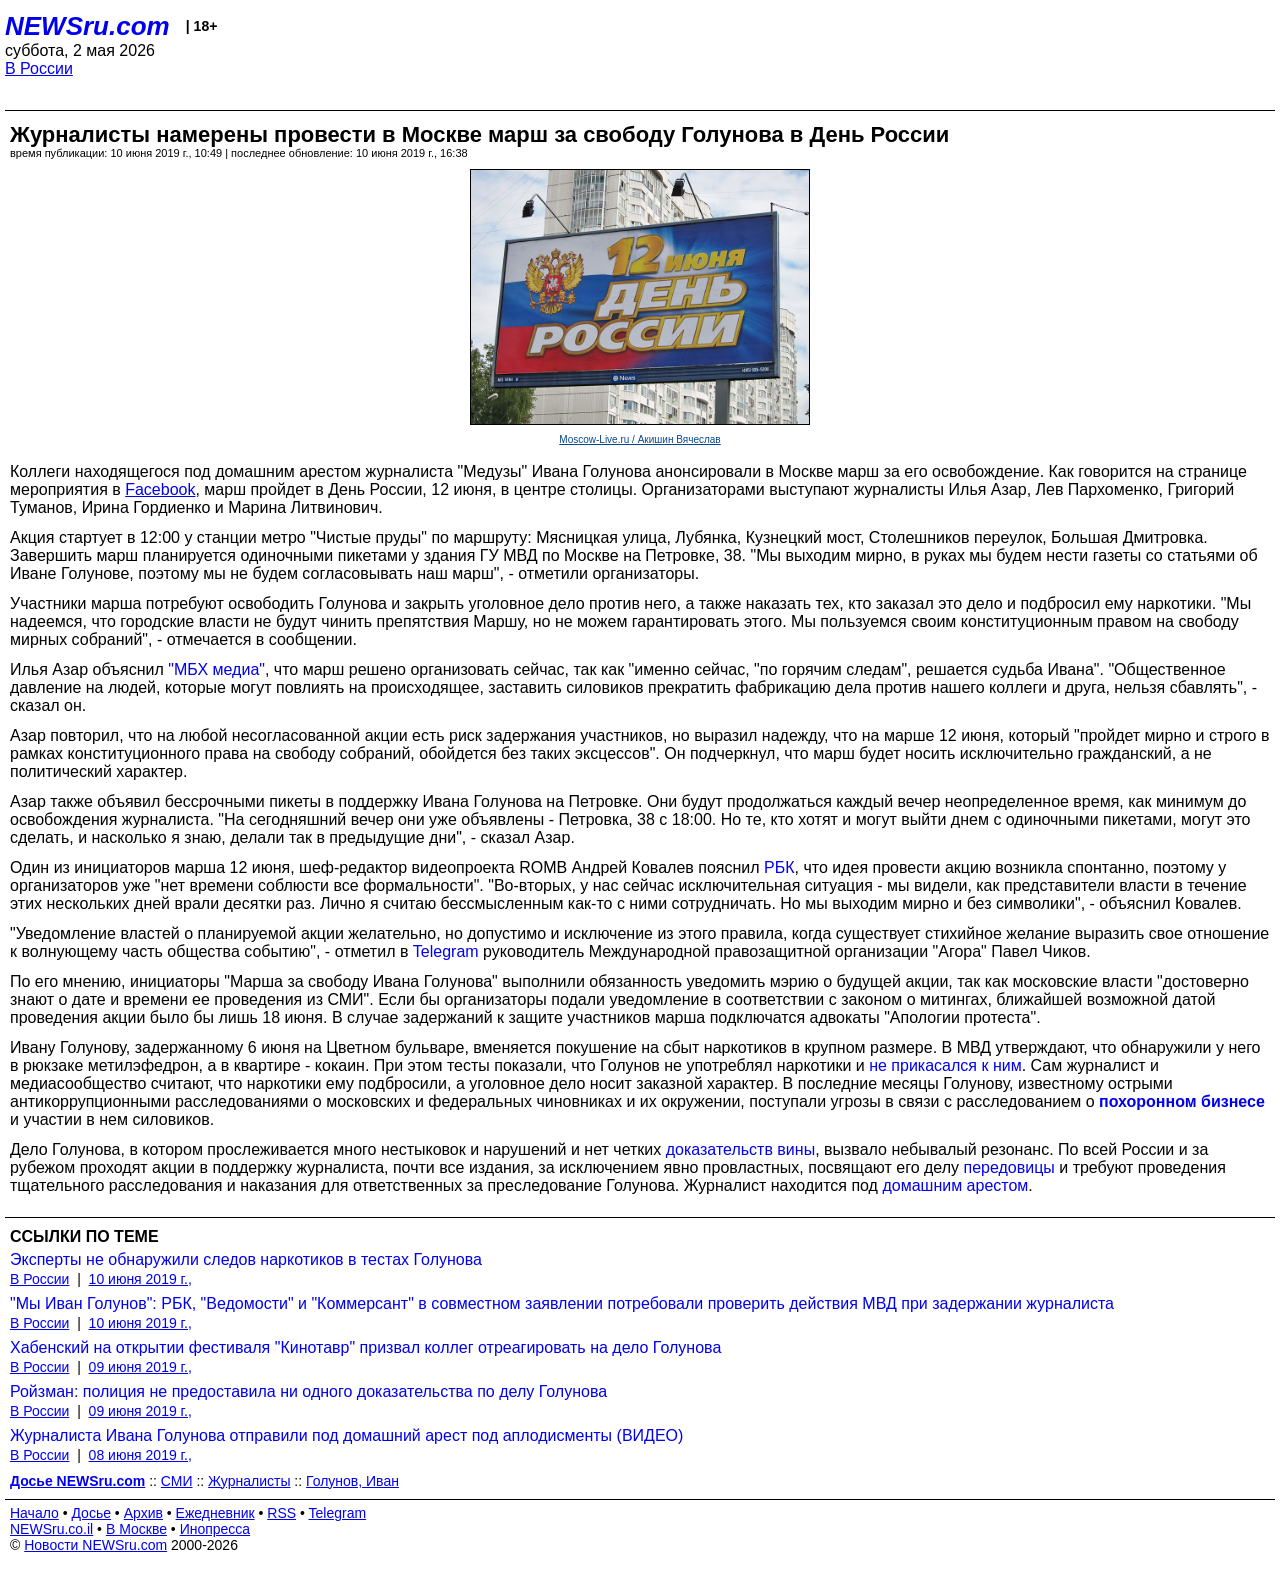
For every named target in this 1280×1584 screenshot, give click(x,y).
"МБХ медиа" (216, 669)
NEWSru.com (87, 26)
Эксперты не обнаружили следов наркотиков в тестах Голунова (246, 1259)
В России (39, 68)
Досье (91, 1513)
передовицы (1008, 1167)
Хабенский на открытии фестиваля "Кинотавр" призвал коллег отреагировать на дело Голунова (365, 1347)
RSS (281, 1513)
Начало (34, 1513)
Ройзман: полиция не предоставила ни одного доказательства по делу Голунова (308, 1391)
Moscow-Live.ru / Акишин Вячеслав (639, 439)
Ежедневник (215, 1513)
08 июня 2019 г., (140, 1455)
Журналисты (249, 1481)
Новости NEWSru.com (95, 1545)
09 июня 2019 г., (140, 1367)
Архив (143, 1513)
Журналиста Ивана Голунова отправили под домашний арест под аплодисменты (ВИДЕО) (346, 1435)
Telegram (446, 951)
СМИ (177, 1481)
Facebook (160, 489)
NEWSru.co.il (51, 1529)
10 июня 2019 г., (140, 1279)
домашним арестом (955, 1185)
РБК (779, 867)
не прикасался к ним (945, 1065)
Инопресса (215, 1529)
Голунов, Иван (352, 1481)
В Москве (136, 1529)
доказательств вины (740, 1149)
